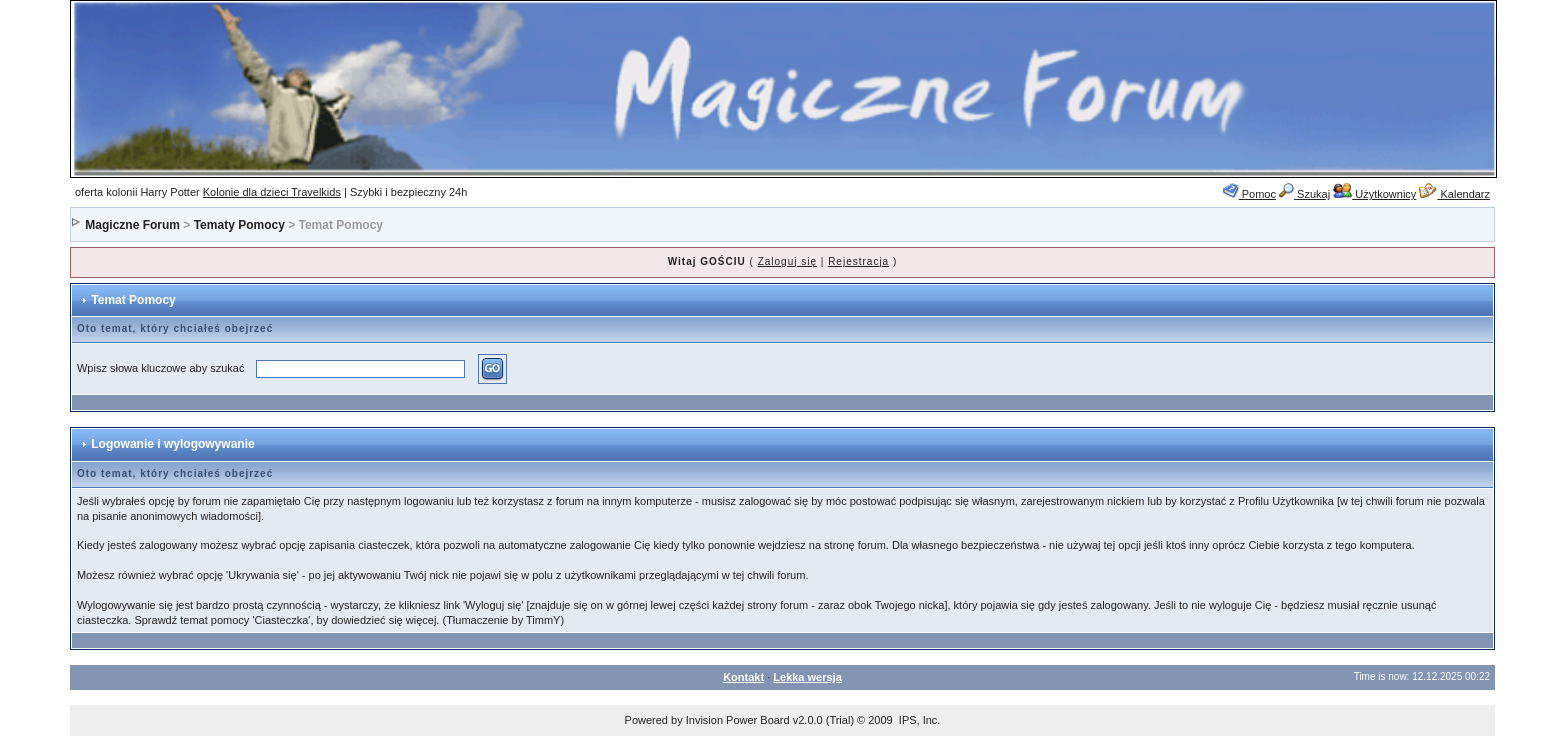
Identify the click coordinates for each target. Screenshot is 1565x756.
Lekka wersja (807, 677)
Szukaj (1304, 194)
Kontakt (743, 677)
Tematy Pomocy (239, 225)
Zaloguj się (787, 261)
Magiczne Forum (132, 225)
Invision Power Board (738, 720)
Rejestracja (858, 261)
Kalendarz (1454, 194)
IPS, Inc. (920, 720)
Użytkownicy (1374, 194)
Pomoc (1249, 194)
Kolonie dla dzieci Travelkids (272, 192)
